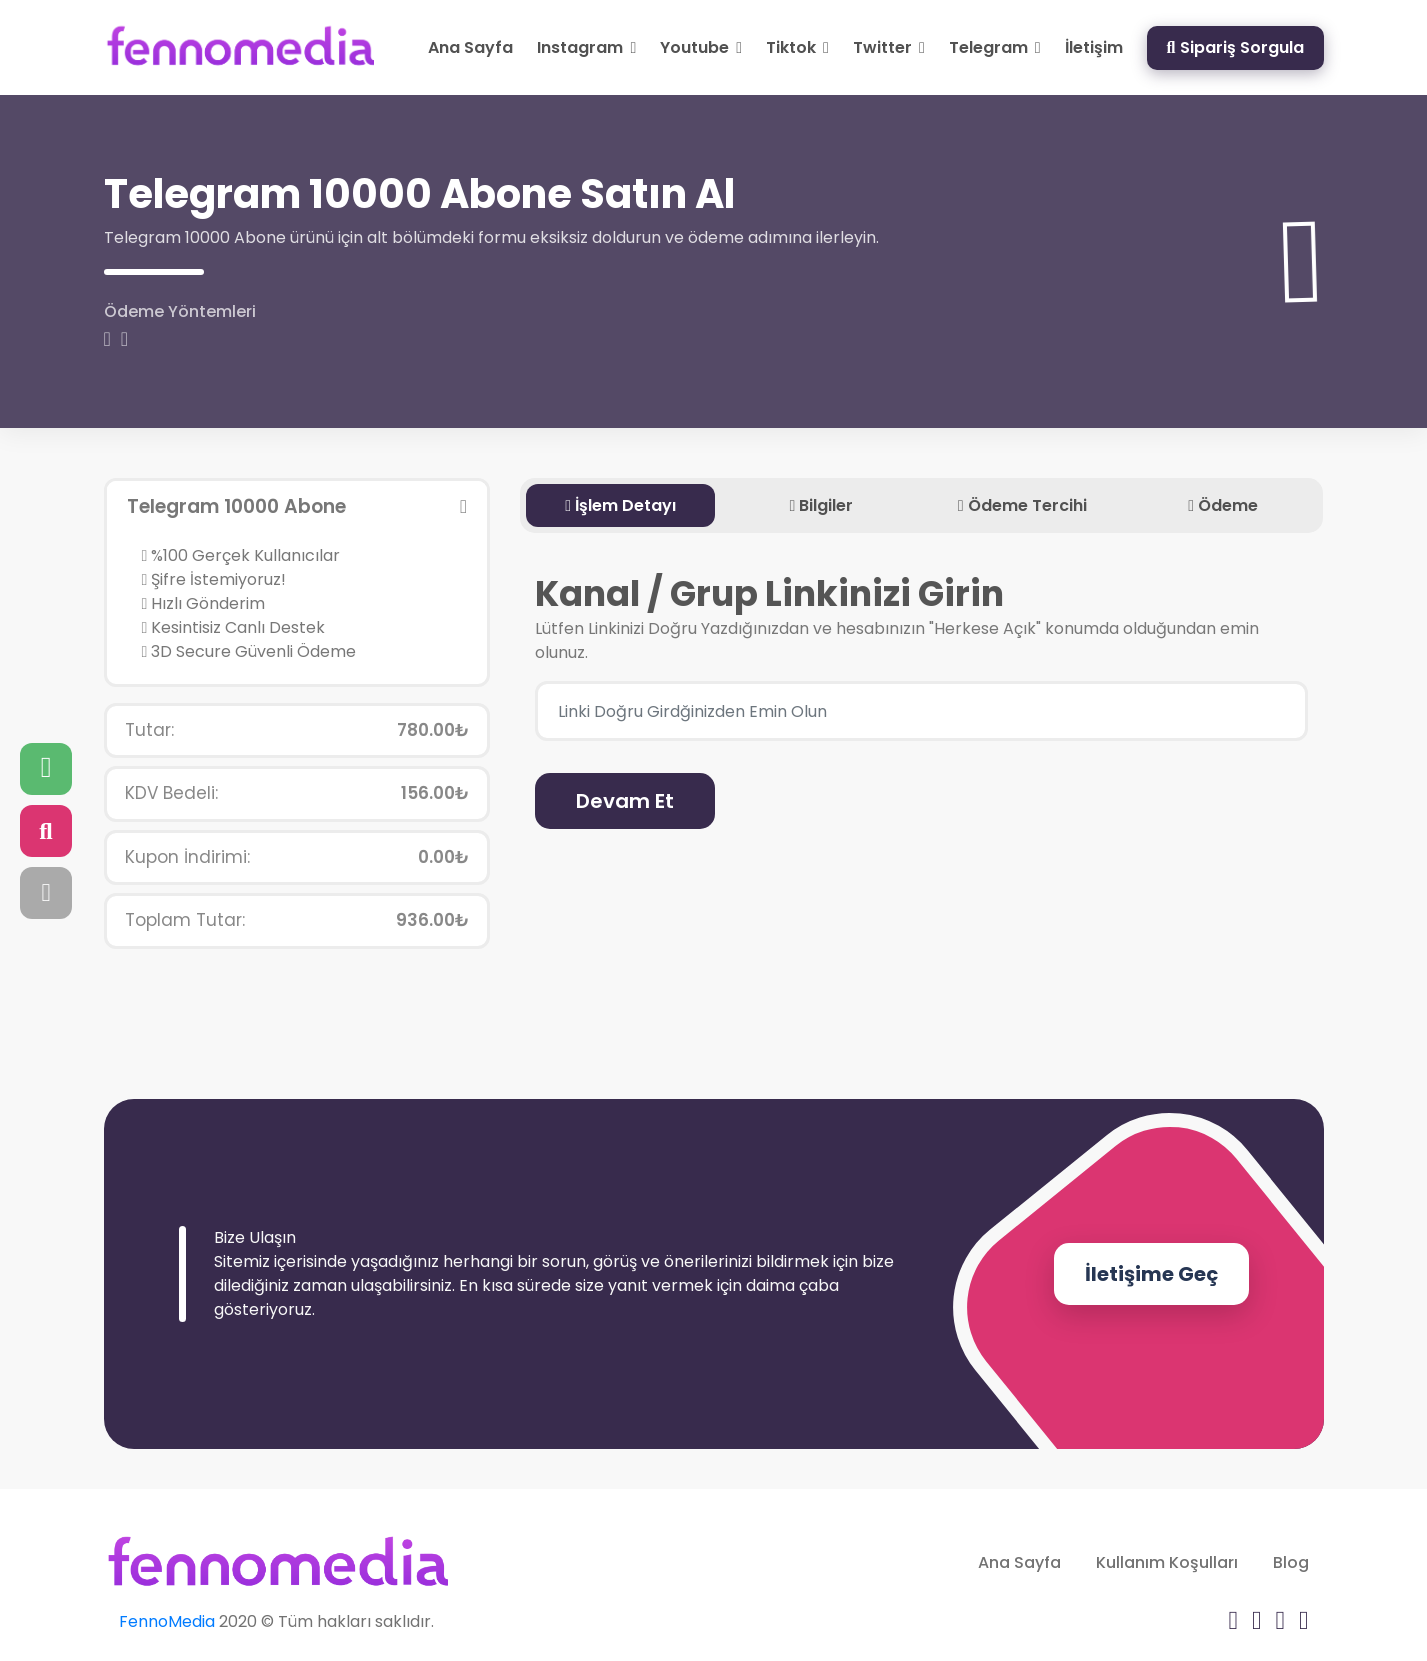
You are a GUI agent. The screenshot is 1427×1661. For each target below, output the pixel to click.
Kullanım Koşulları (1167, 1562)
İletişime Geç (1151, 1274)
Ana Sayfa (470, 47)
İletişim (1094, 47)
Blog (1291, 1562)
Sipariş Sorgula (1235, 47)
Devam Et (625, 801)
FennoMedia (167, 1621)
